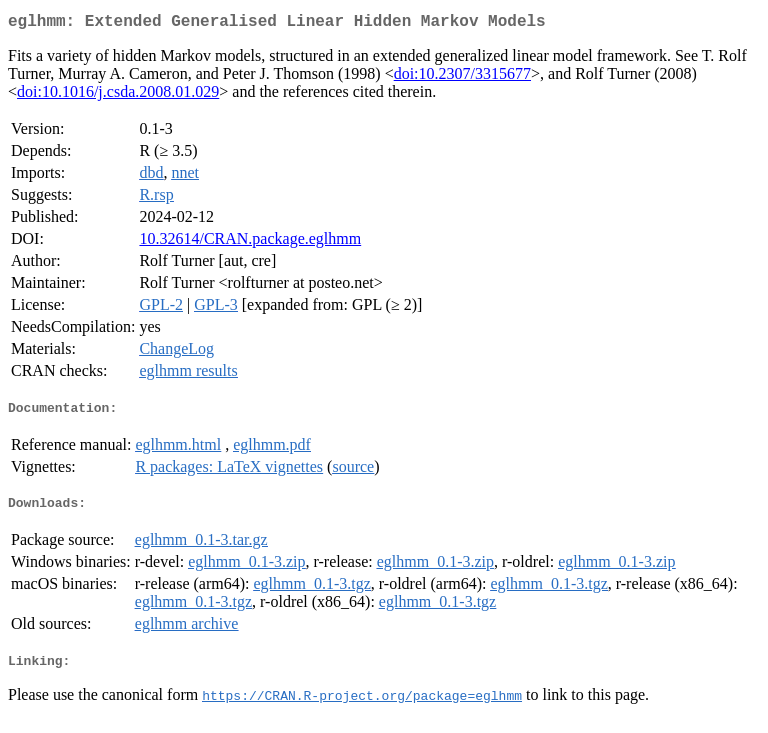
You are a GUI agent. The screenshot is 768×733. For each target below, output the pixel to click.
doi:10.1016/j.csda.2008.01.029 (118, 95)
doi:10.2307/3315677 (462, 77)
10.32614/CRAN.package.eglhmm (250, 242)
